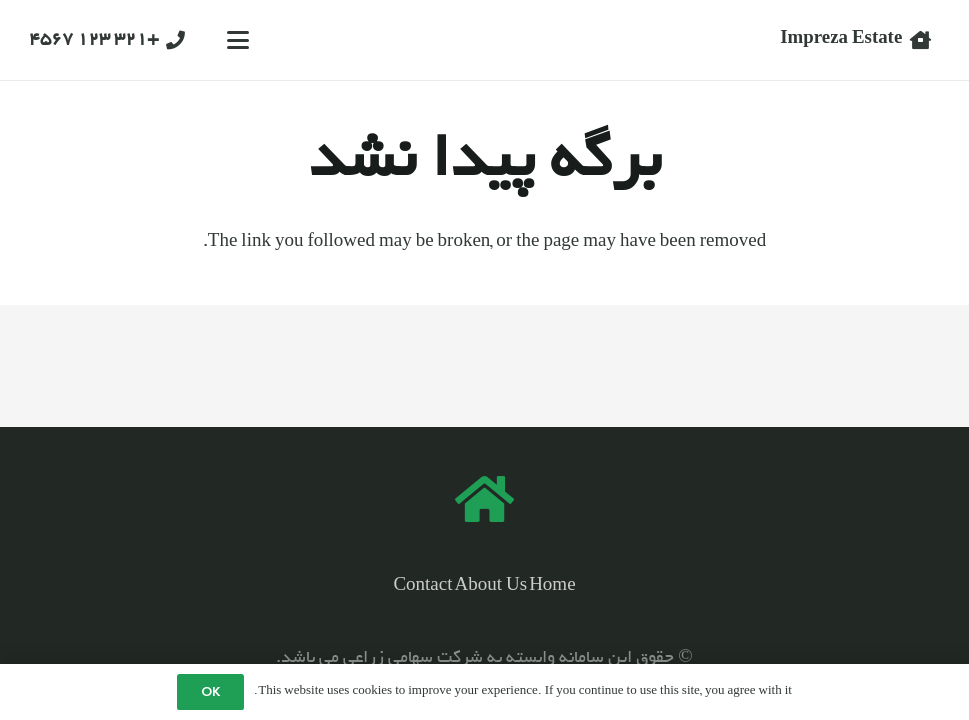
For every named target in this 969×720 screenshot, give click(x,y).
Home (552, 586)
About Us (491, 586)
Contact (422, 586)
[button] (238, 40)
